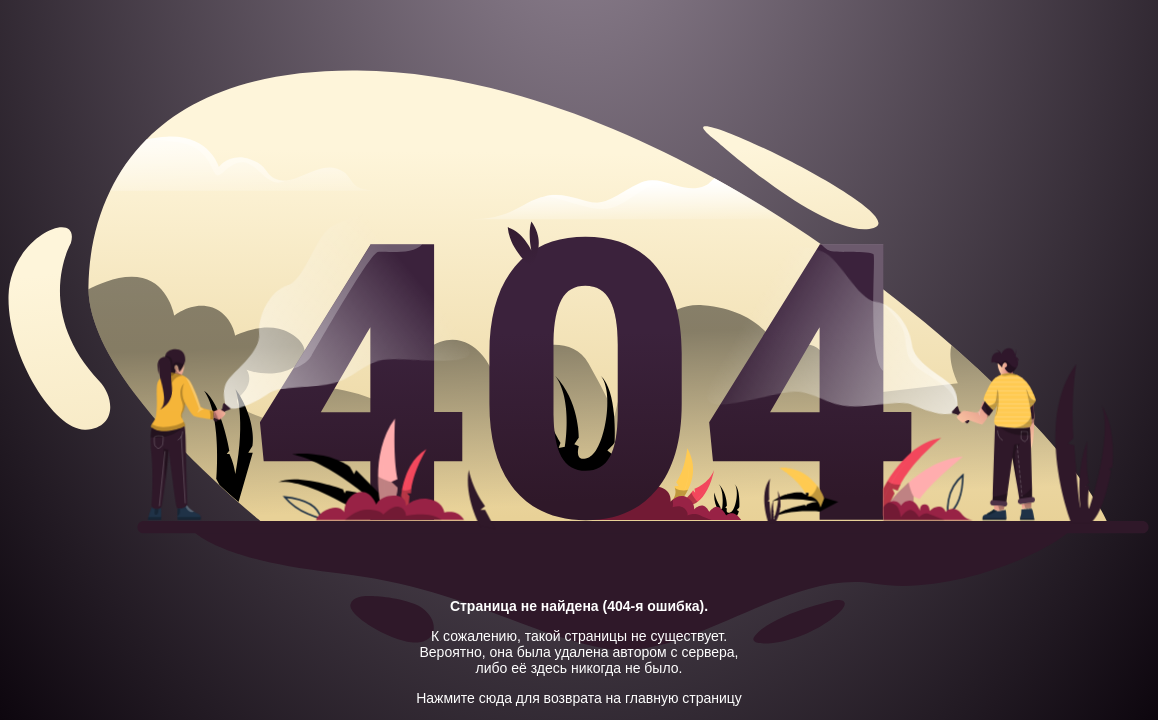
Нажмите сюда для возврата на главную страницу (579, 698)
